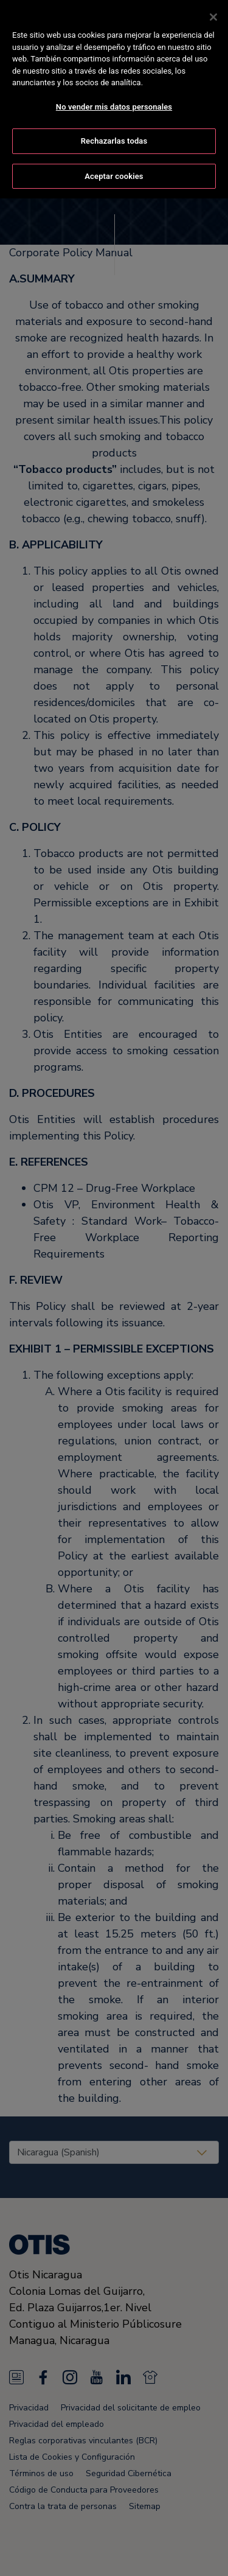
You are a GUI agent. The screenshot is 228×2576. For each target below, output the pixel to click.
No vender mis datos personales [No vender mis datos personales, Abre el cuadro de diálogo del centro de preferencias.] (114, 97)
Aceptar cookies (114, 167)
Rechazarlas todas (114, 132)
